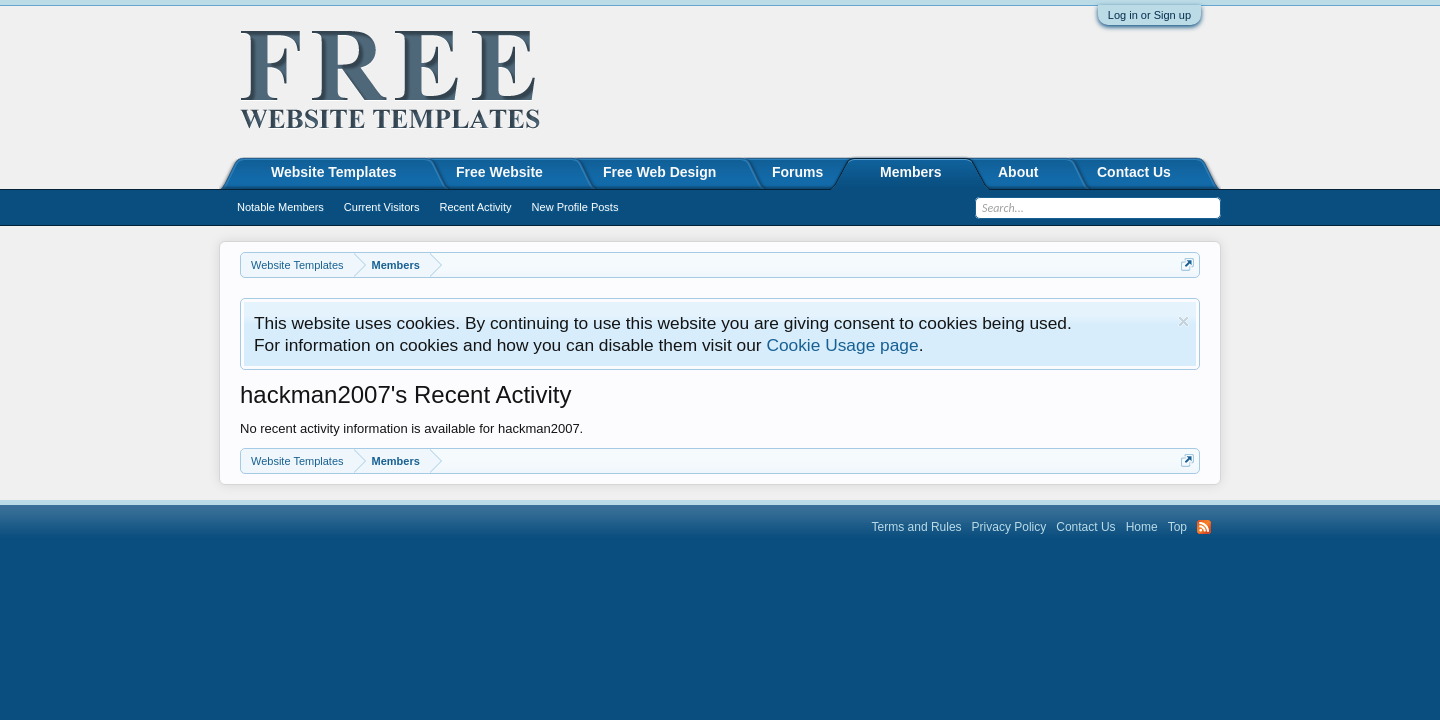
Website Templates (334, 172)
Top (1177, 527)
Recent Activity (475, 207)
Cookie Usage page (842, 345)
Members (910, 172)
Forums (797, 172)
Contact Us (1134, 172)
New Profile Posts (575, 207)
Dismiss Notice (1183, 321)
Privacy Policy (1009, 527)
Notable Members (280, 207)
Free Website (499, 172)
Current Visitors (382, 207)
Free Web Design (659, 172)
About (1018, 172)
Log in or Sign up (1149, 15)
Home (1142, 527)
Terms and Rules (917, 527)
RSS (1204, 527)
